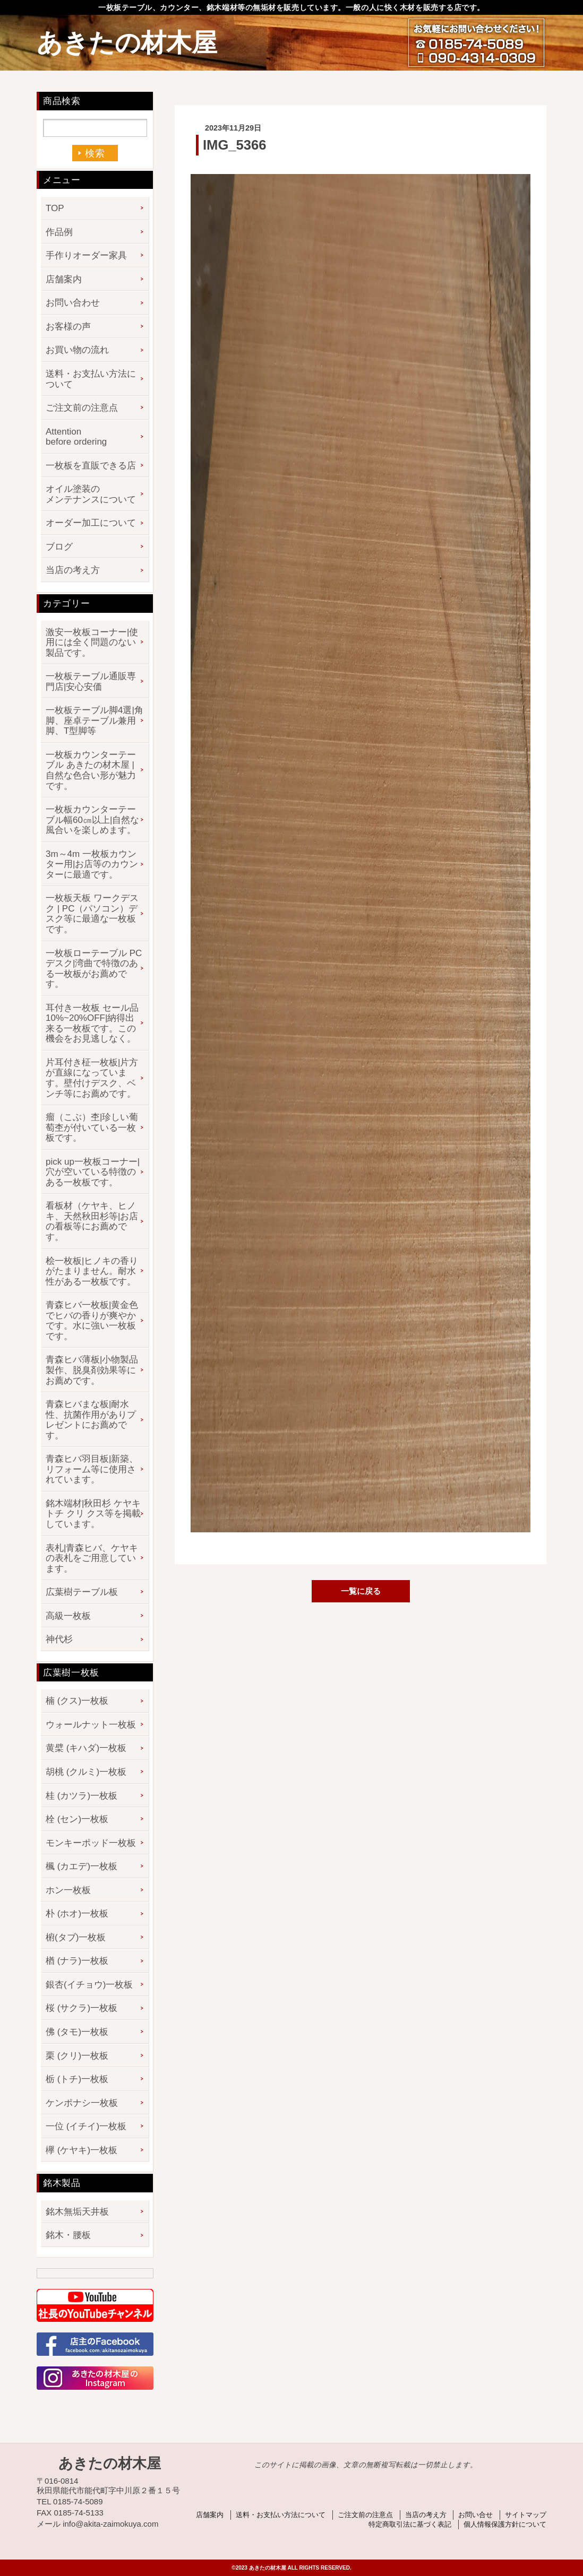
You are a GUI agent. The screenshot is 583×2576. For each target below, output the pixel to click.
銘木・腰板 (68, 2235)
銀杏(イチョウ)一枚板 (89, 1985)
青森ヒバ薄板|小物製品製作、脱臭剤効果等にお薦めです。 (92, 1370)
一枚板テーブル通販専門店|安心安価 (91, 681)
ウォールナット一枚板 (91, 1725)
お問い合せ (475, 2515)
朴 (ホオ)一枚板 (77, 1914)
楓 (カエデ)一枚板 (81, 1866)
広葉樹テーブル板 (82, 1592)
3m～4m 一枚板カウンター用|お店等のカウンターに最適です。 (92, 864)
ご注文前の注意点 (82, 408)
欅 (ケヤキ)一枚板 (81, 2150)
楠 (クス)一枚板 (77, 1701)
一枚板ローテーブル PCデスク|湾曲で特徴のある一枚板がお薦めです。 (94, 969)
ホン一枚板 (68, 1890)
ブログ (59, 547)
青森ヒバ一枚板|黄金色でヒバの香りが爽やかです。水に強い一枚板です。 (92, 1320)
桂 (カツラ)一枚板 (81, 1796)
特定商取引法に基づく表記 (409, 2524)
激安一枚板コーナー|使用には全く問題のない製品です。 (92, 642)
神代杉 (59, 1639)
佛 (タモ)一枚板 (77, 2032)
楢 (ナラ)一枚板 (77, 1961)
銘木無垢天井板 (77, 2212)
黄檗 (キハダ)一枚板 (86, 1748)
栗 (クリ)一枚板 (77, 2056)
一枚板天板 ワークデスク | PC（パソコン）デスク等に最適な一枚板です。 (92, 913)
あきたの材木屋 (127, 43)
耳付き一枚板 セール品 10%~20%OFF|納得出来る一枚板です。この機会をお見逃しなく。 (92, 1023)
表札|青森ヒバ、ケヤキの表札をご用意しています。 (92, 1558)
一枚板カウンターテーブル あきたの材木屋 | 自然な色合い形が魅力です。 (91, 770)
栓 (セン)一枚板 (77, 1819)
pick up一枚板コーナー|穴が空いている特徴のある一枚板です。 (93, 1172)
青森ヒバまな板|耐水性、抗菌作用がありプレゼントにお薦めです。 (91, 1420)
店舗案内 (64, 279)
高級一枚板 (68, 1616)
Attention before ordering (76, 437)
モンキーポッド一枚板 (91, 1843)
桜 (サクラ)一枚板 (81, 2008)
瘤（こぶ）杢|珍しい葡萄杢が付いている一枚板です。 (92, 1127)
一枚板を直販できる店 (91, 466)
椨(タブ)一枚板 (76, 1937)
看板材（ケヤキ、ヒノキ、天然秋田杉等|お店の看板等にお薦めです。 (92, 1221)
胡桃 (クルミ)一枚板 (86, 1772)
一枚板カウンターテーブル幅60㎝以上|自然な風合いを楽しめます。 (92, 819)
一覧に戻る (361, 1590)
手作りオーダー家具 (86, 255)
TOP (55, 208)
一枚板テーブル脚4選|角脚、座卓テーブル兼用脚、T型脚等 (94, 720)
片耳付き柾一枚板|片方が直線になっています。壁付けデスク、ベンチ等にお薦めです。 (92, 1078)
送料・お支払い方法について (91, 379)
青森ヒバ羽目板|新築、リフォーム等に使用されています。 (92, 1469)
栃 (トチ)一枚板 (77, 2079)
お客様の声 (68, 327)
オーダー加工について (91, 523)
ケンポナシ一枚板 (82, 2103)
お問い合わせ (73, 303)
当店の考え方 (73, 570)
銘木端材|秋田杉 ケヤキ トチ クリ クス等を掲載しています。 (93, 1513)
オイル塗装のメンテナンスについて (91, 494)
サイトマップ (525, 2515)
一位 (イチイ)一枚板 (86, 2126)
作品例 (59, 232)
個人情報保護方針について (505, 2524)
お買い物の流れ (77, 350)
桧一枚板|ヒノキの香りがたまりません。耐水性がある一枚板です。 (92, 1271)
